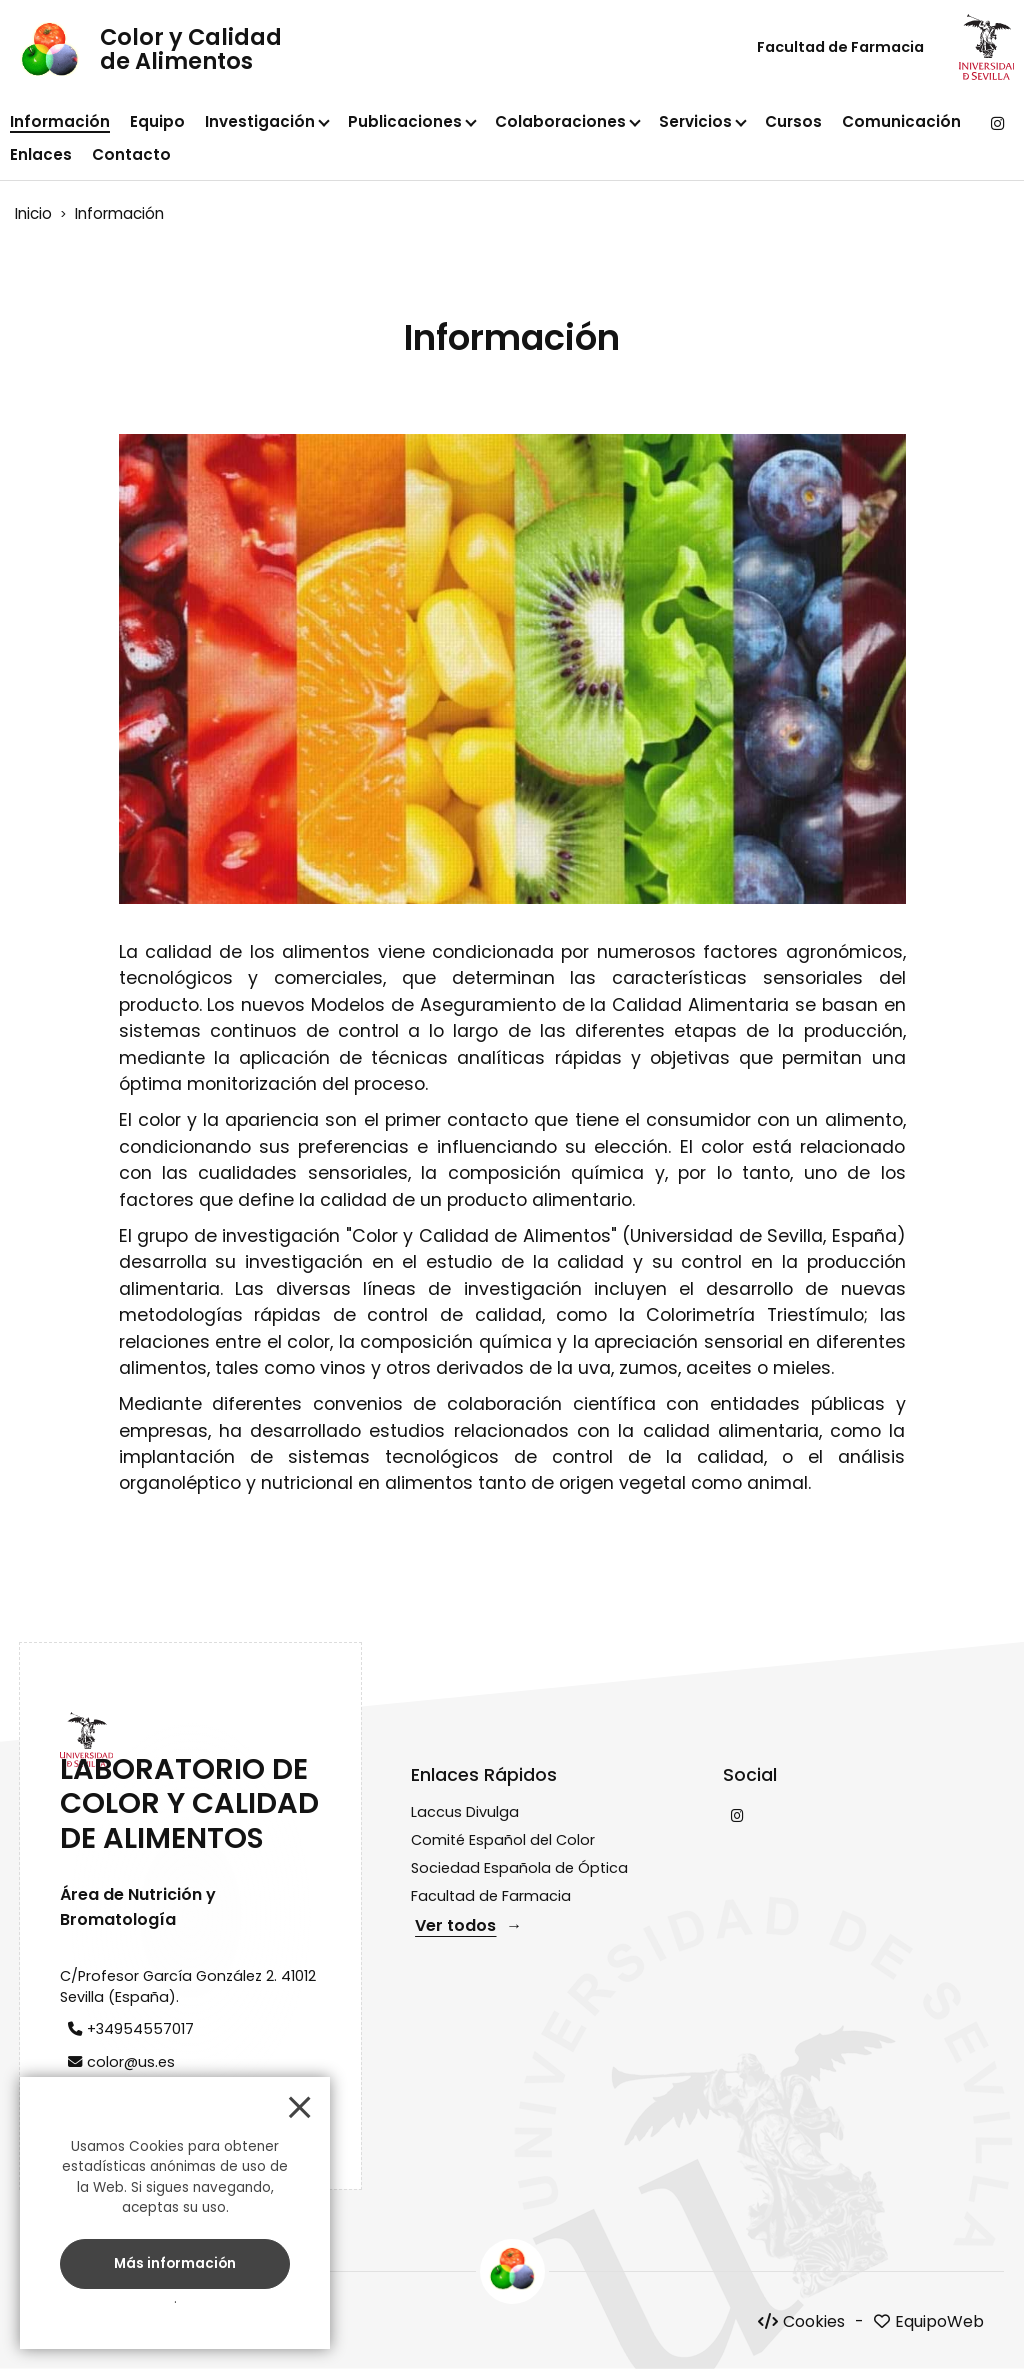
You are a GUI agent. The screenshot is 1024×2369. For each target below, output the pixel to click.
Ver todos (455, 1925)
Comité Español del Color (503, 1840)
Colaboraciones (560, 121)
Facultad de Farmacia (840, 47)
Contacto (131, 154)
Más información (175, 2262)
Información (60, 121)
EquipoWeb (939, 2321)
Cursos (793, 121)
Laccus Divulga (465, 1812)
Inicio (33, 213)
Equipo (157, 121)
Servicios (695, 121)
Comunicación (901, 121)
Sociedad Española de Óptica (519, 1868)
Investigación (260, 121)
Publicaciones (405, 121)
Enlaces (41, 154)
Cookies (814, 2321)
